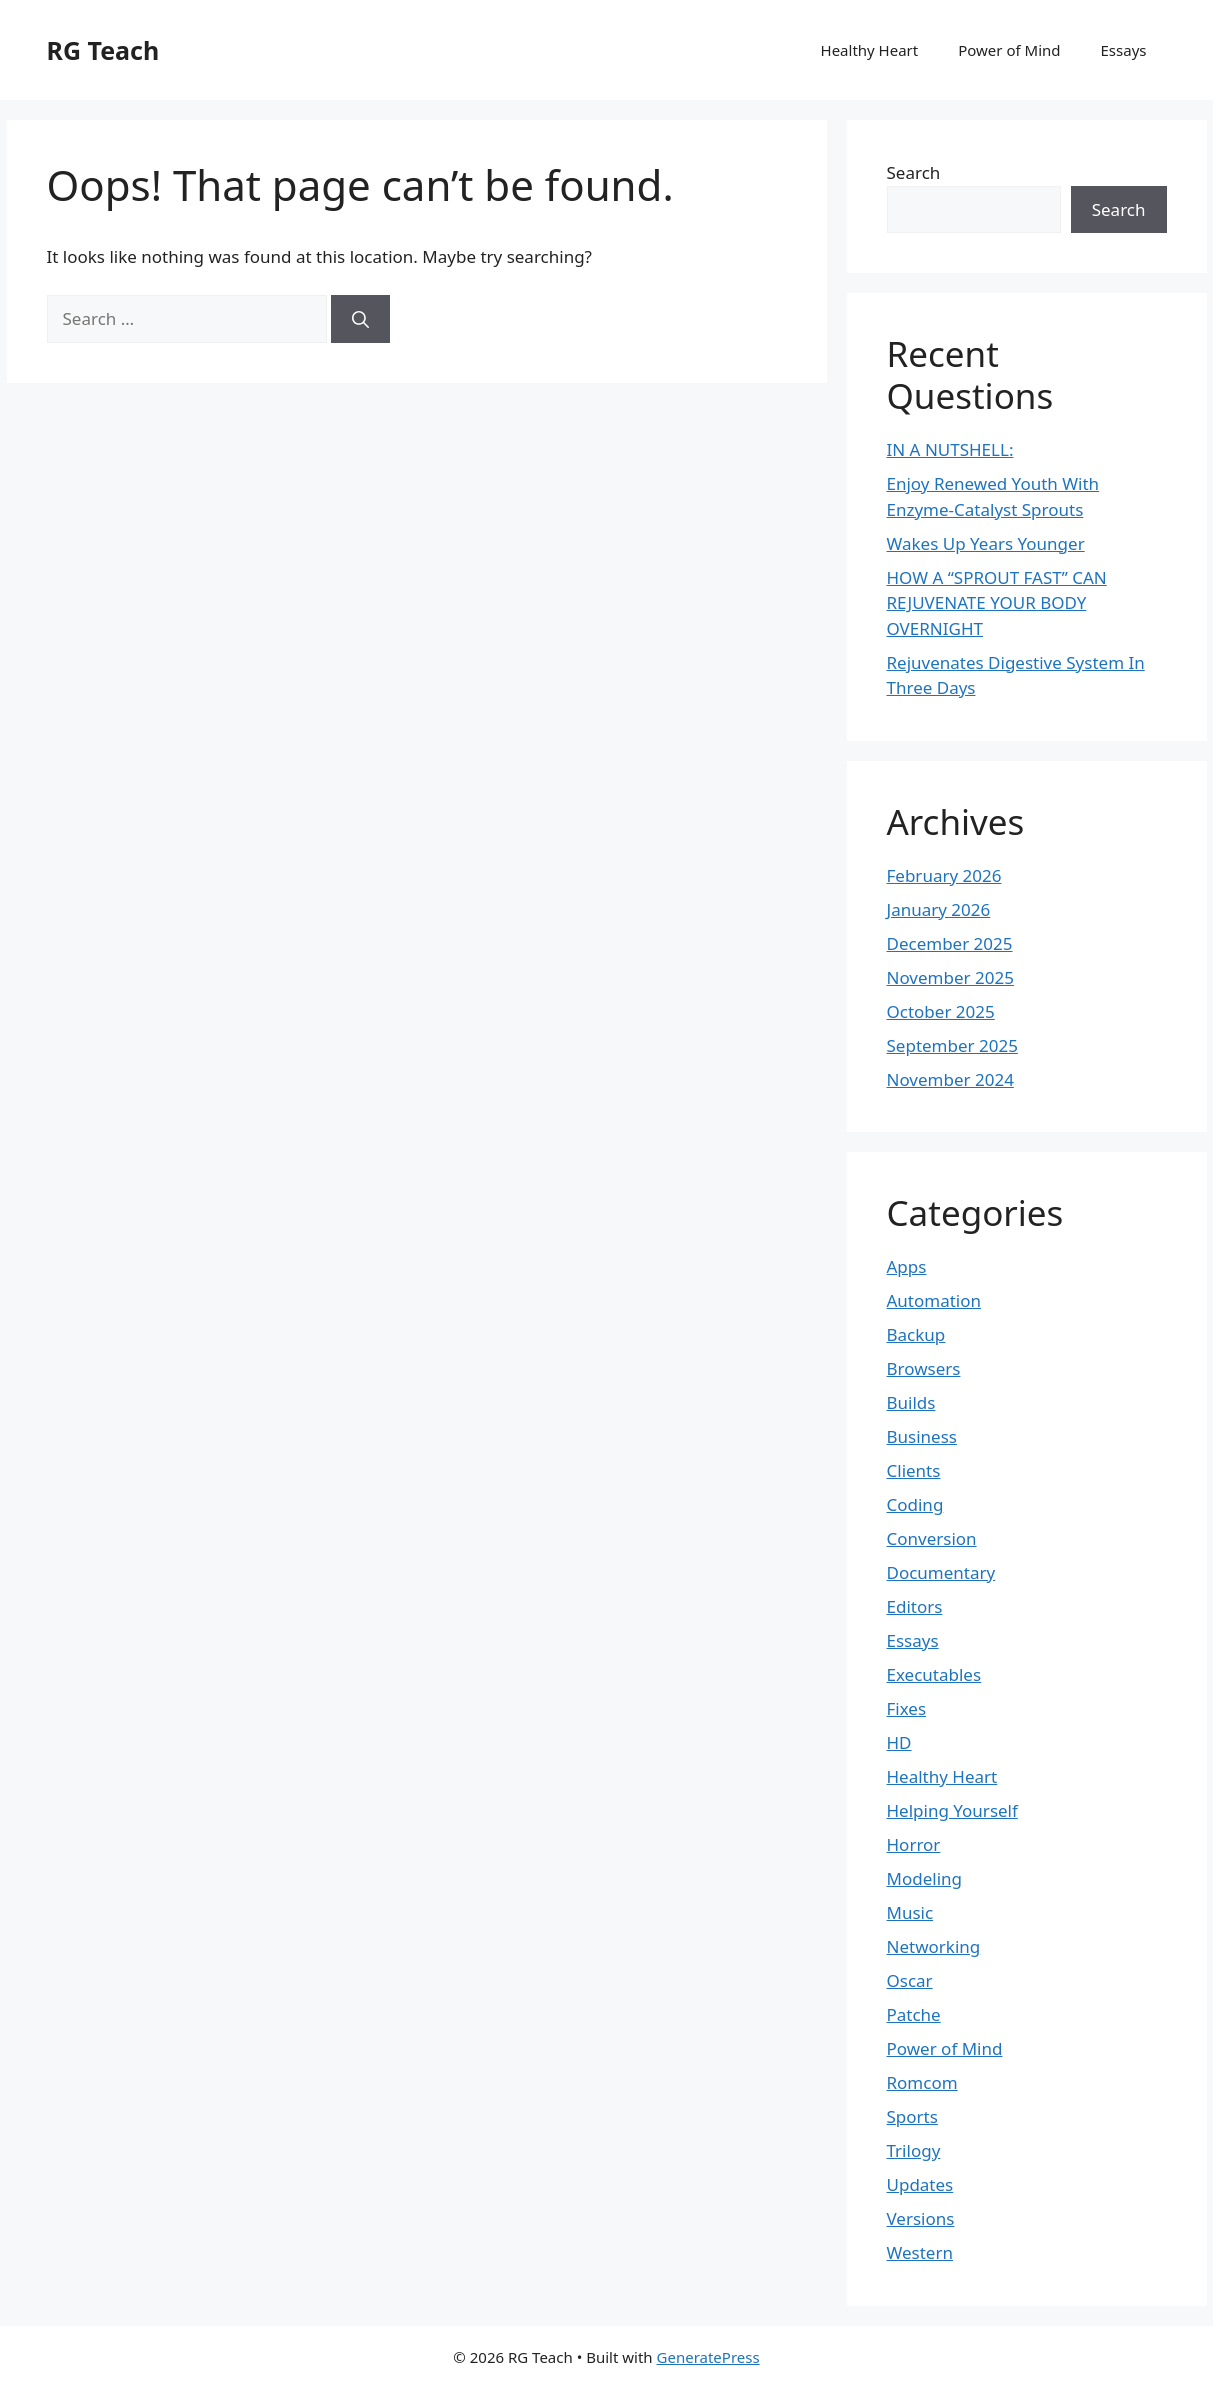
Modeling (924, 1878)
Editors (915, 1606)
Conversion (932, 1538)
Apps (907, 1266)
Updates (920, 2184)
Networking (934, 1946)
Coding (915, 1504)
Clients (914, 1470)
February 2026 (944, 875)
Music (910, 1912)
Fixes (907, 1708)
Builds (911, 1402)
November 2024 (950, 1079)
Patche (914, 2014)
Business (922, 1436)
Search (914, 172)
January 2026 (939, 909)
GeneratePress (708, 2357)
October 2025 (941, 1011)
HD (899, 1742)
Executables (934, 1674)
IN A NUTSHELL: (950, 449)
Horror (914, 1844)
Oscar (910, 1980)
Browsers (924, 1368)
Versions (921, 2218)
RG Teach (103, 50)
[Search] (360, 319)
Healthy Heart (870, 50)
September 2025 (952, 1045)
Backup (916, 1334)
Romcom (922, 2082)
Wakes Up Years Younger (986, 543)
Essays (1124, 50)
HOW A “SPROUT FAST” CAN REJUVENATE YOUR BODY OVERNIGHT (997, 603)
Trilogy (914, 2150)
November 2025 (950, 977)
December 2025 (950, 943)
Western (920, 2252)
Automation (934, 1300)
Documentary (941, 1572)
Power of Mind (1009, 50)
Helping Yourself (952, 1810)
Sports (912, 2116)
